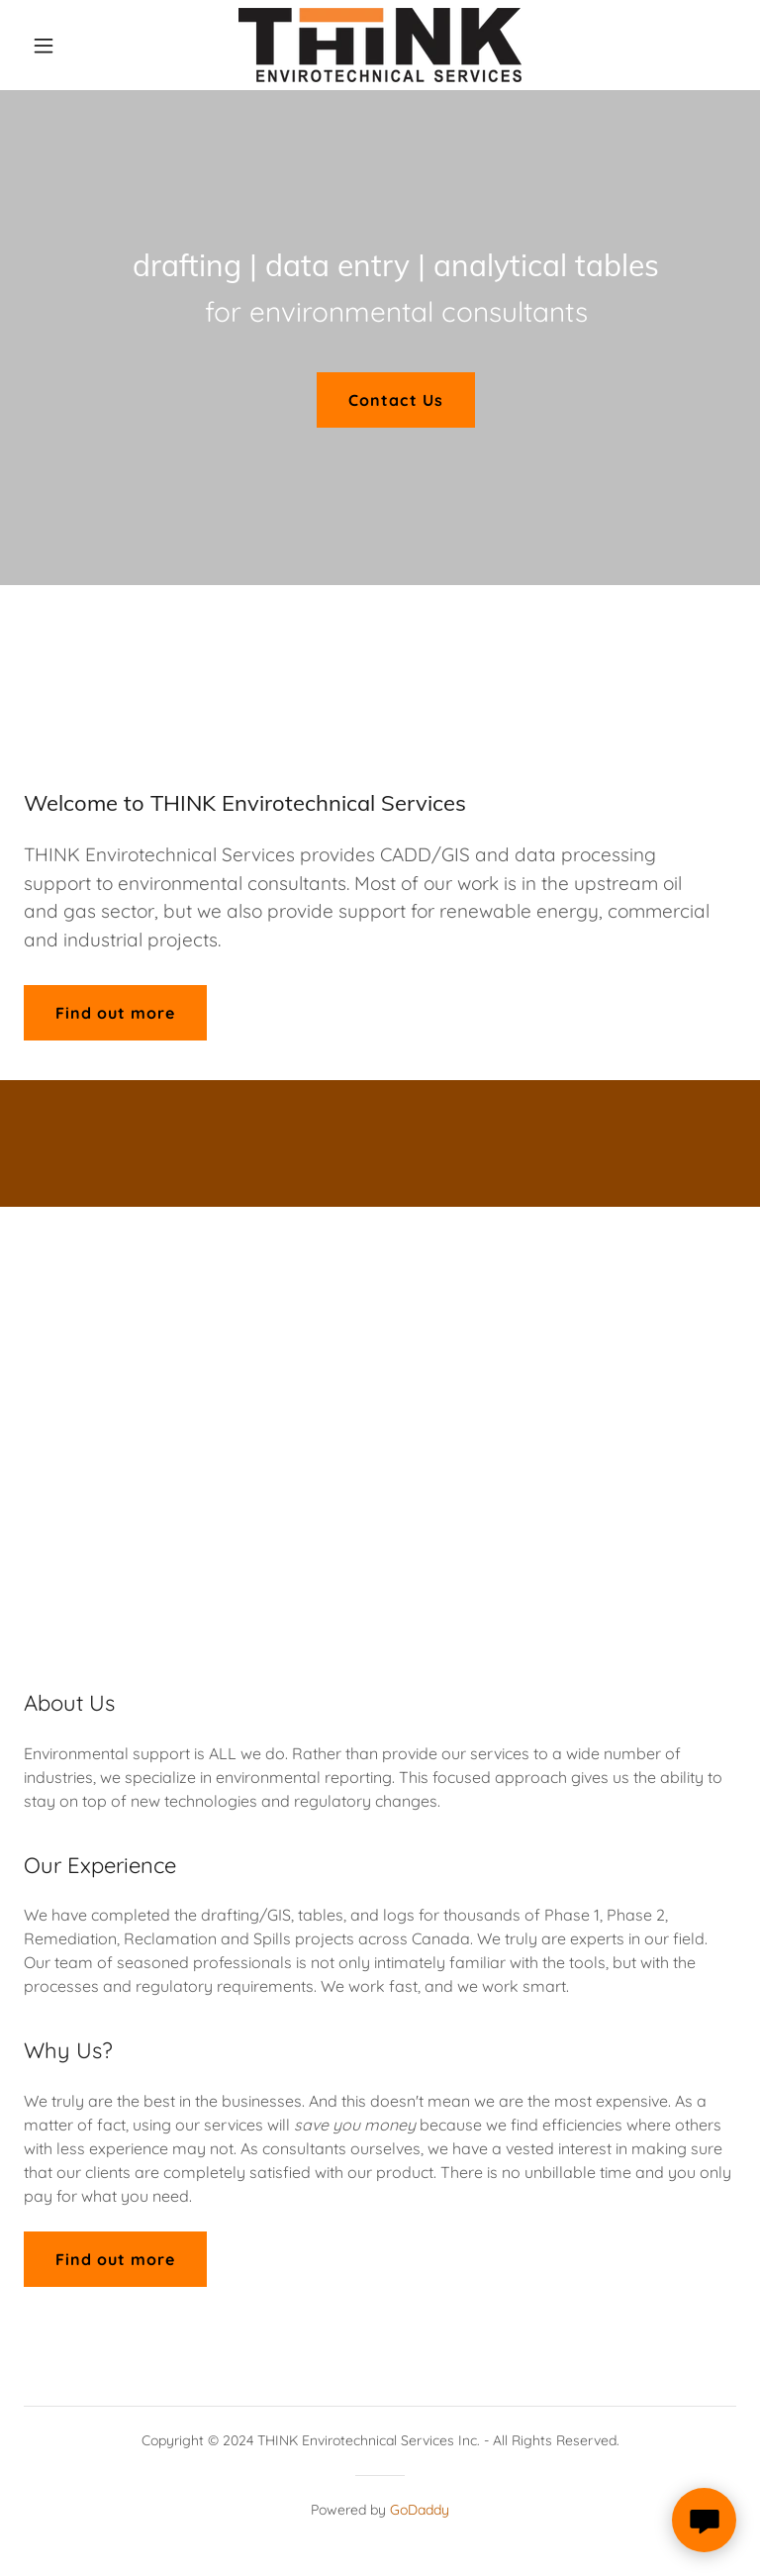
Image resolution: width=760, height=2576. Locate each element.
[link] (380, 45)
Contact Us (395, 400)
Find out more (115, 1013)
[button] (77, 45)
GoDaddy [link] (419, 2510)
